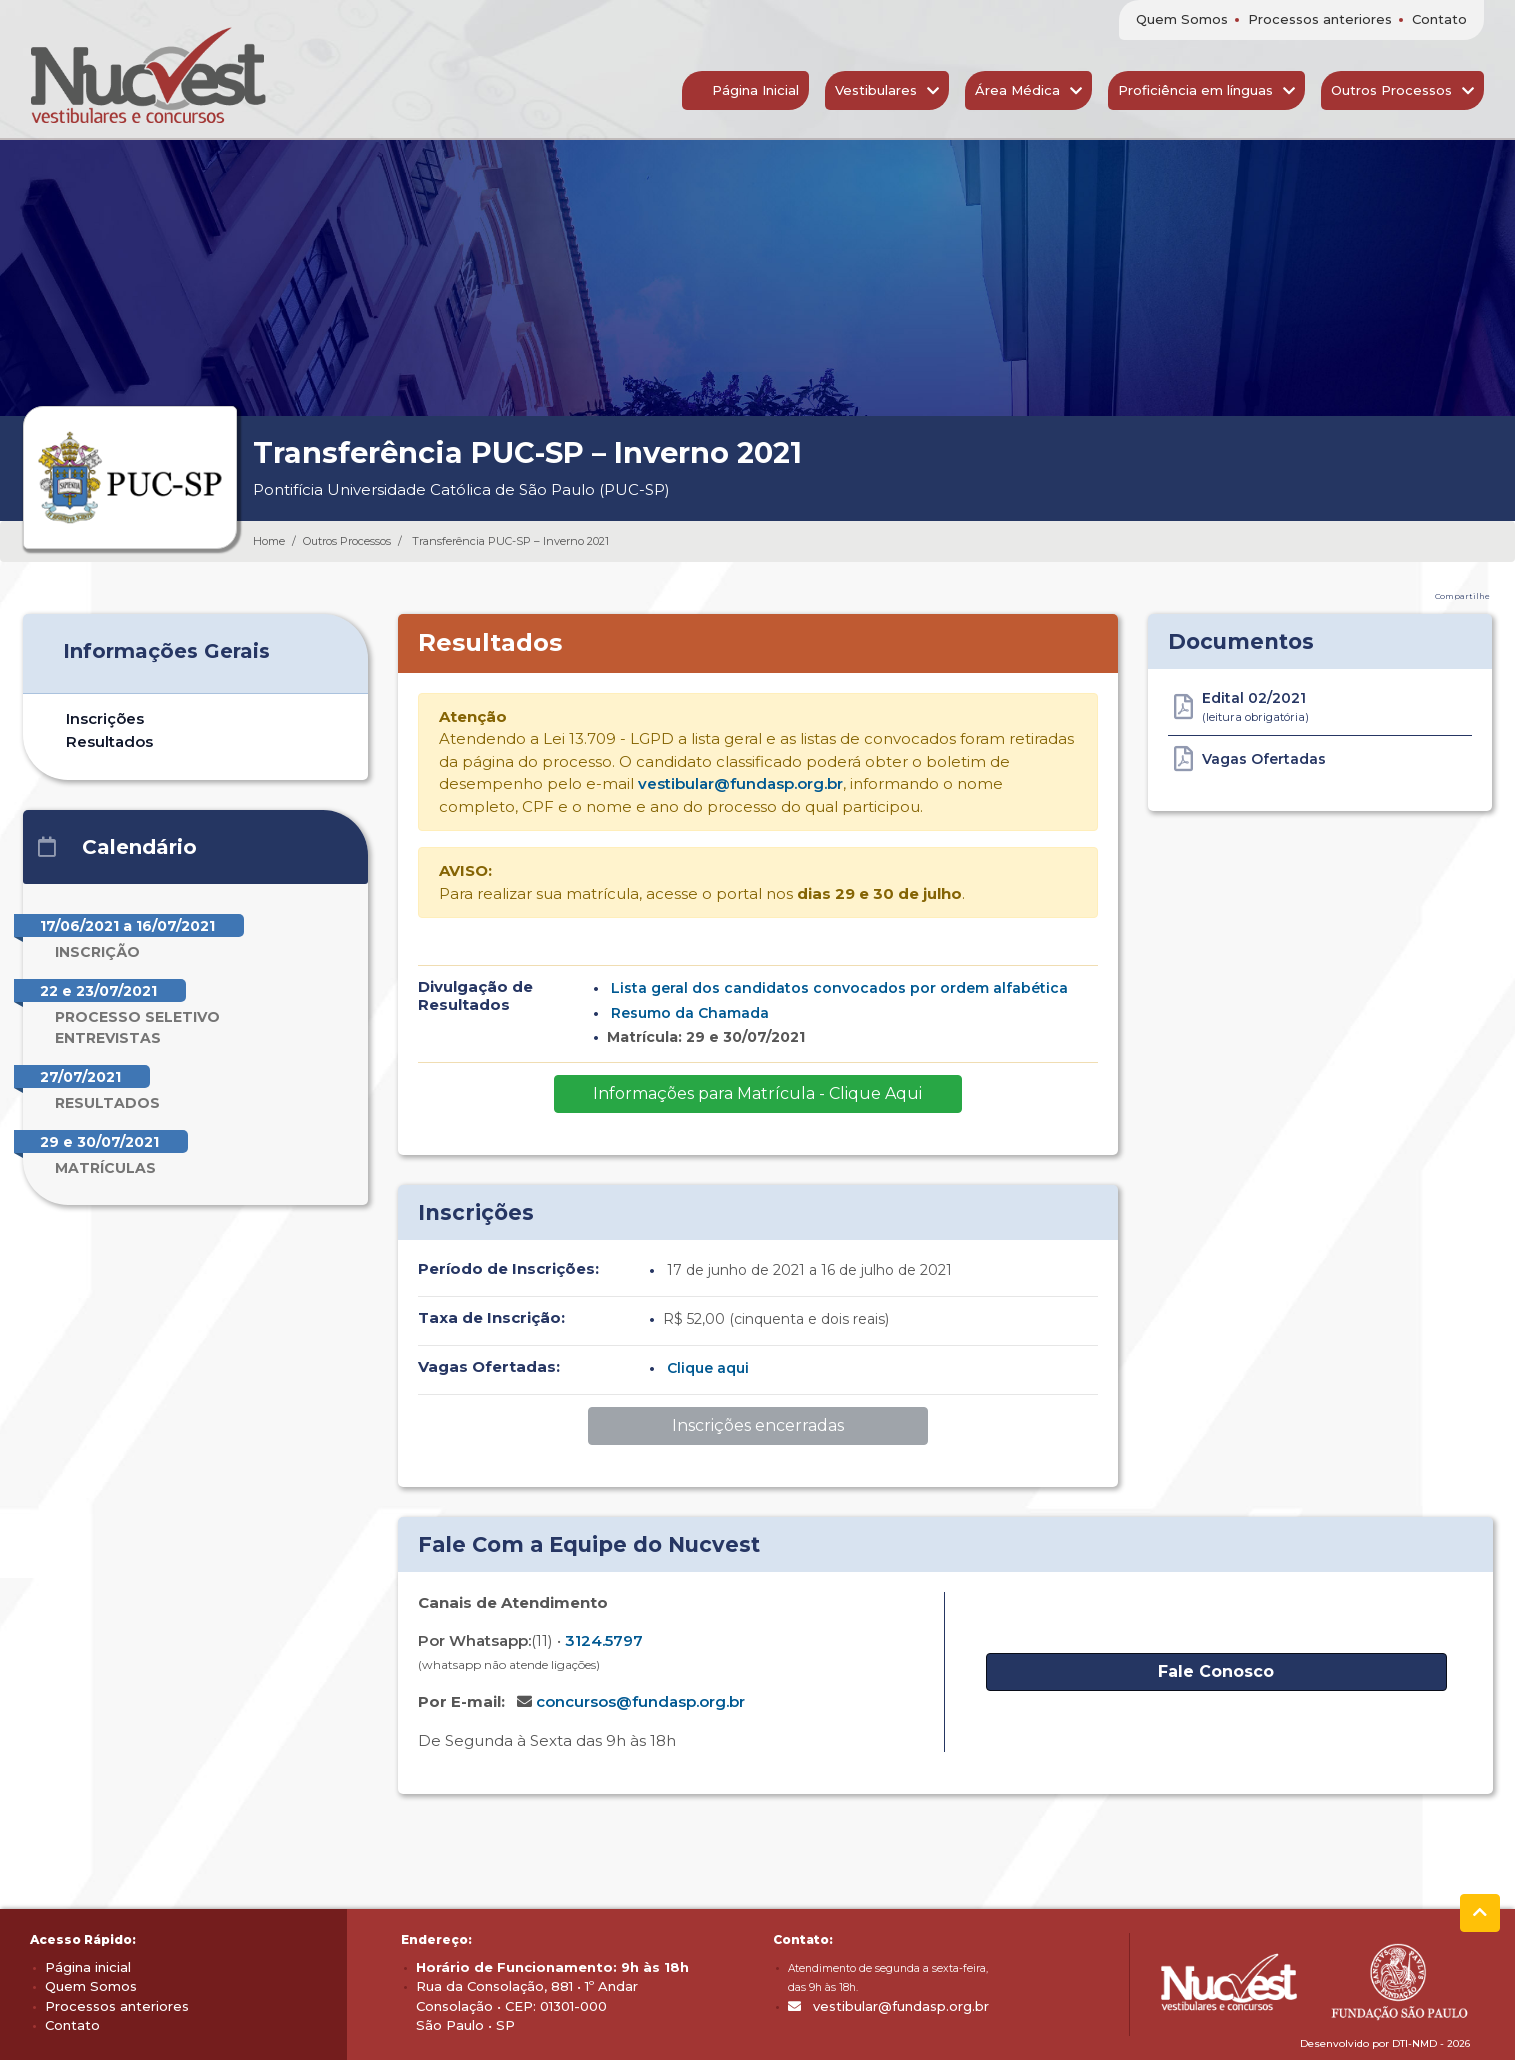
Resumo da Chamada (690, 1013)
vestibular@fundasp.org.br (740, 783)
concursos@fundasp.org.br (640, 1701)
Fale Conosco (1216, 1671)
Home (269, 541)
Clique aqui (708, 1368)
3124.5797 (604, 1640)
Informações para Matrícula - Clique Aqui (757, 1093)
